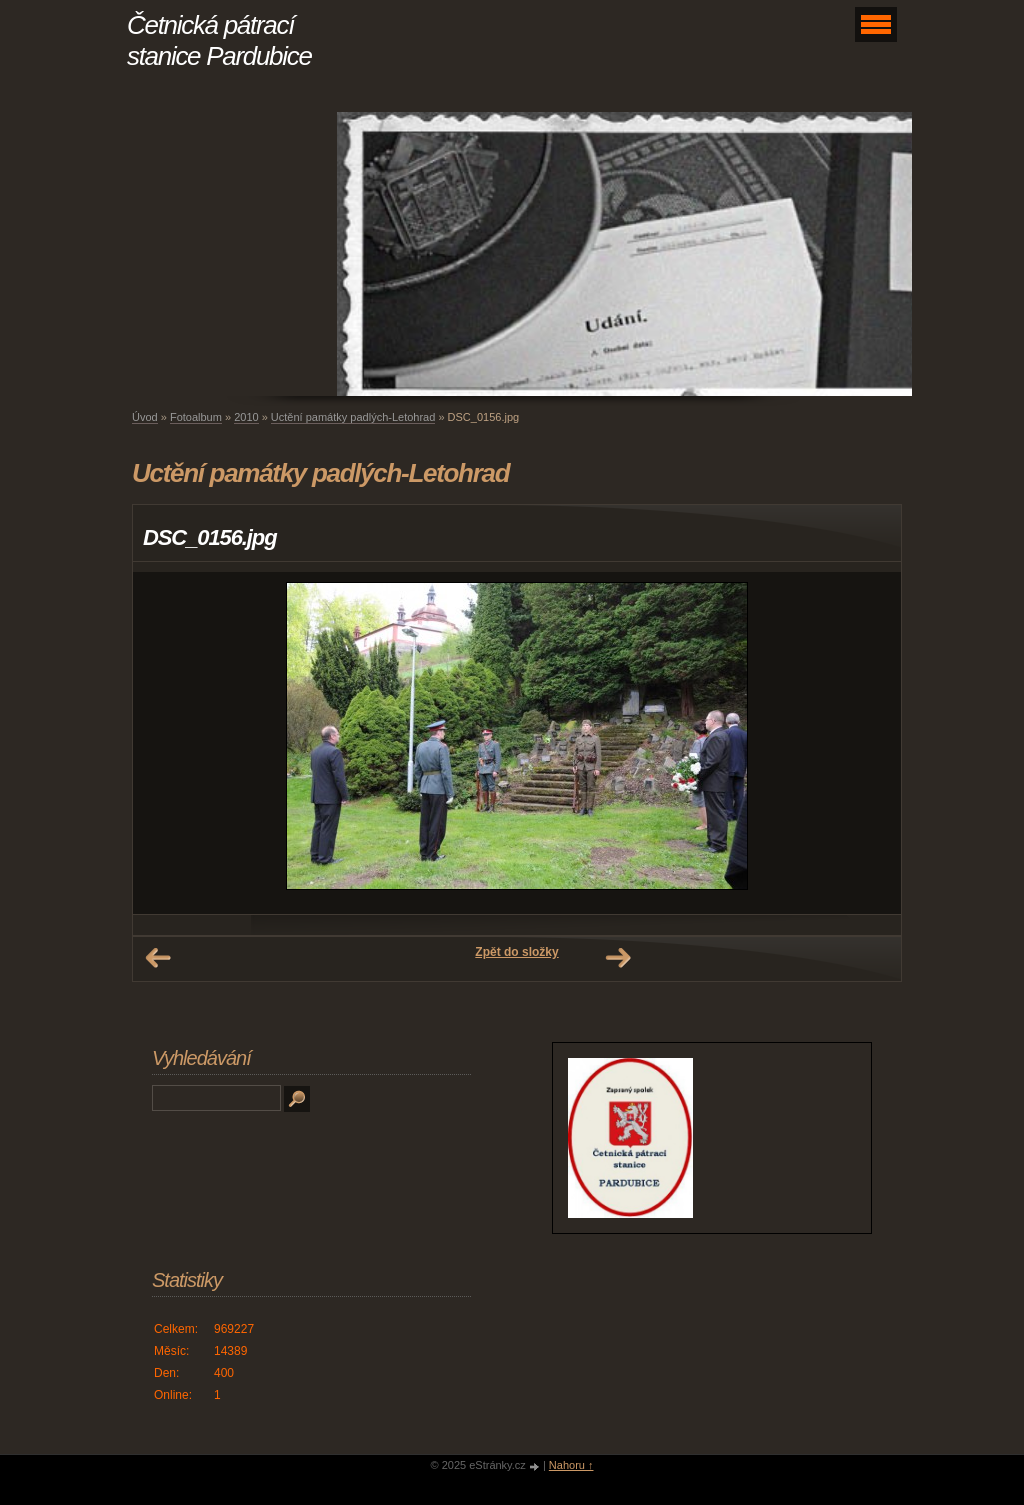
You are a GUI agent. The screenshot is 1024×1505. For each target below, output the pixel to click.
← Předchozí (158, 958)
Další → (618, 958)
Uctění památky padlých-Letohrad (353, 417)
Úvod (145, 417)
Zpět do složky (516, 952)
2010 (246, 417)
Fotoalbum (196, 417)
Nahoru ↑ (571, 1465)
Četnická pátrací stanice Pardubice (219, 40)
